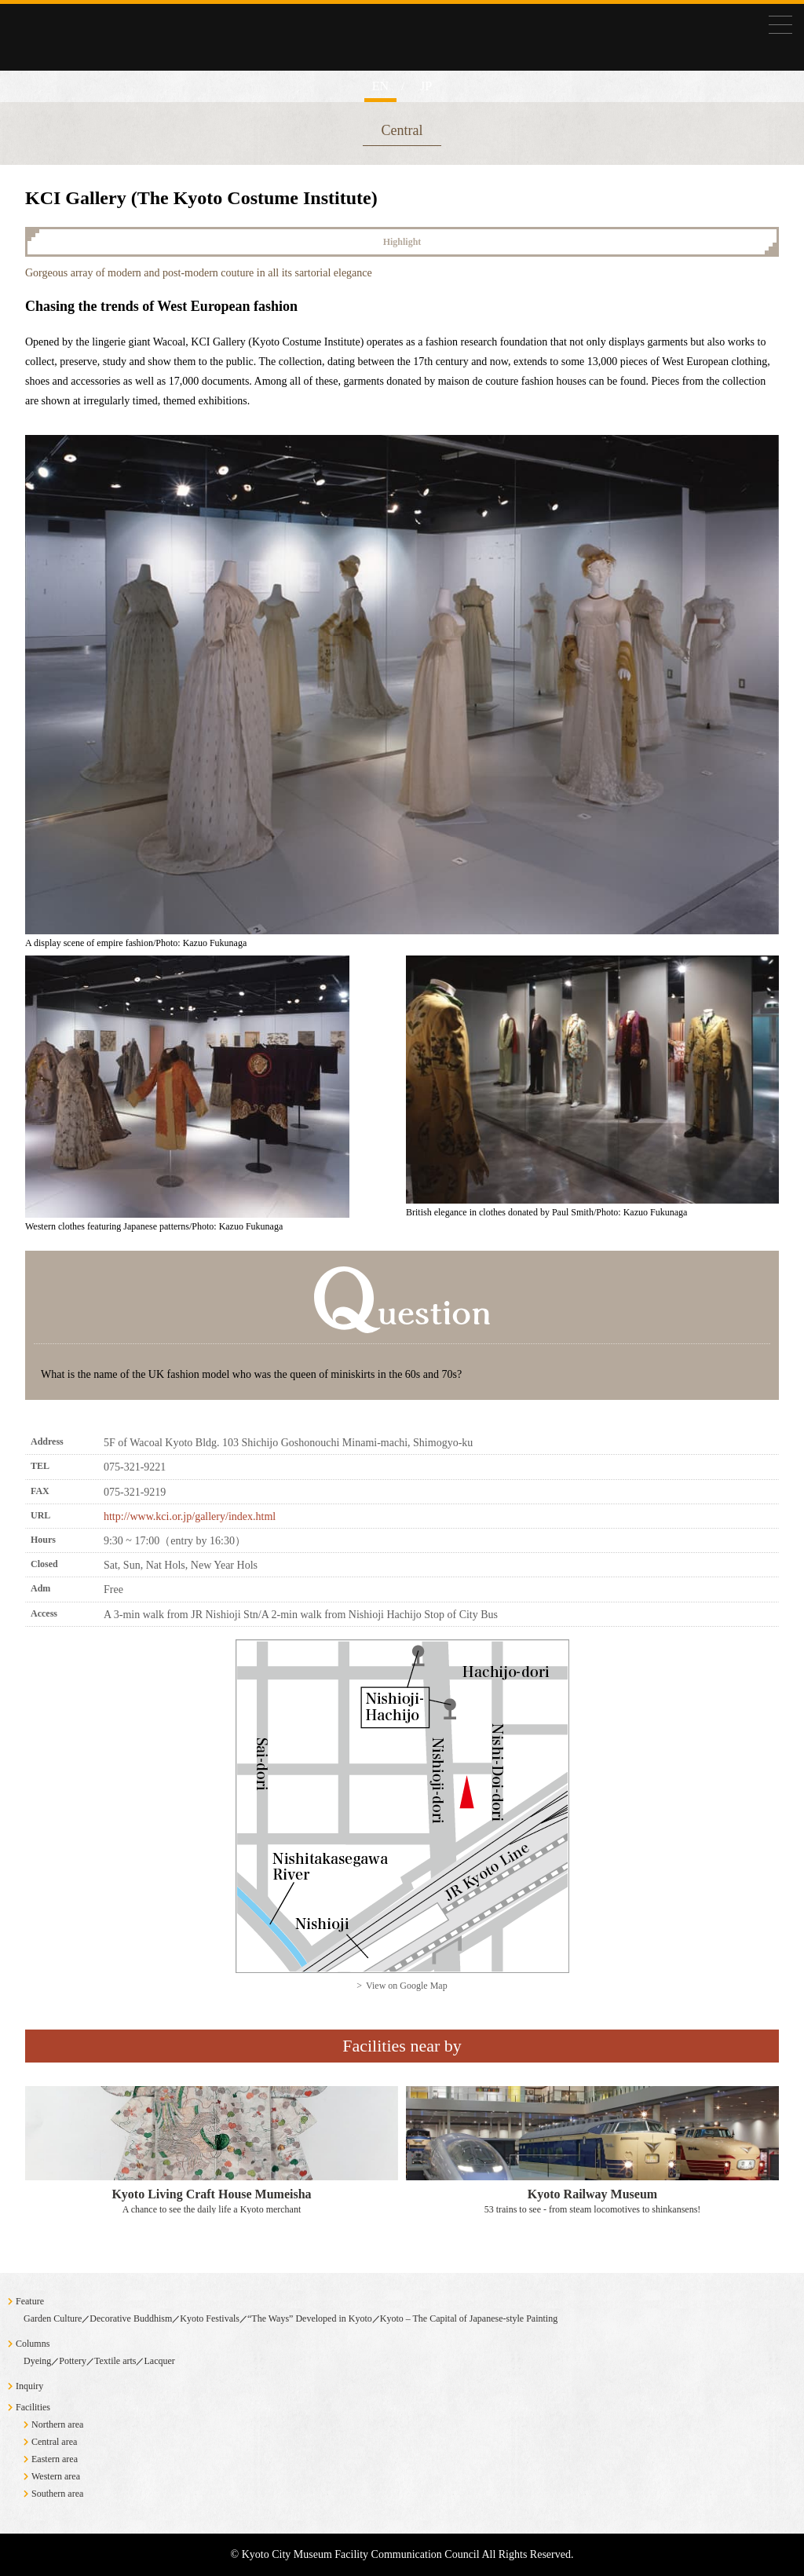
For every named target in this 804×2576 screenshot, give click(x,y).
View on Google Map (407, 1985)
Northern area (57, 2424)
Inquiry (29, 2386)
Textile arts (115, 2360)
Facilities (33, 2407)
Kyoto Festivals (209, 2318)
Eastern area (54, 2459)
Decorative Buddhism (131, 2318)
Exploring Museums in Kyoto (118, 88)
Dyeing (37, 2360)
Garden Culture (53, 2318)
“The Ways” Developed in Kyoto (309, 2318)
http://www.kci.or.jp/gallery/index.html (190, 1516)
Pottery (72, 2360)
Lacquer (159, 2360)
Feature (30, 2301)
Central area (54, 2441)
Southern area (57, 2493)
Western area (55, 2476)
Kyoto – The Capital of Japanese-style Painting (468, 2318)
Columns (32, 2343)
